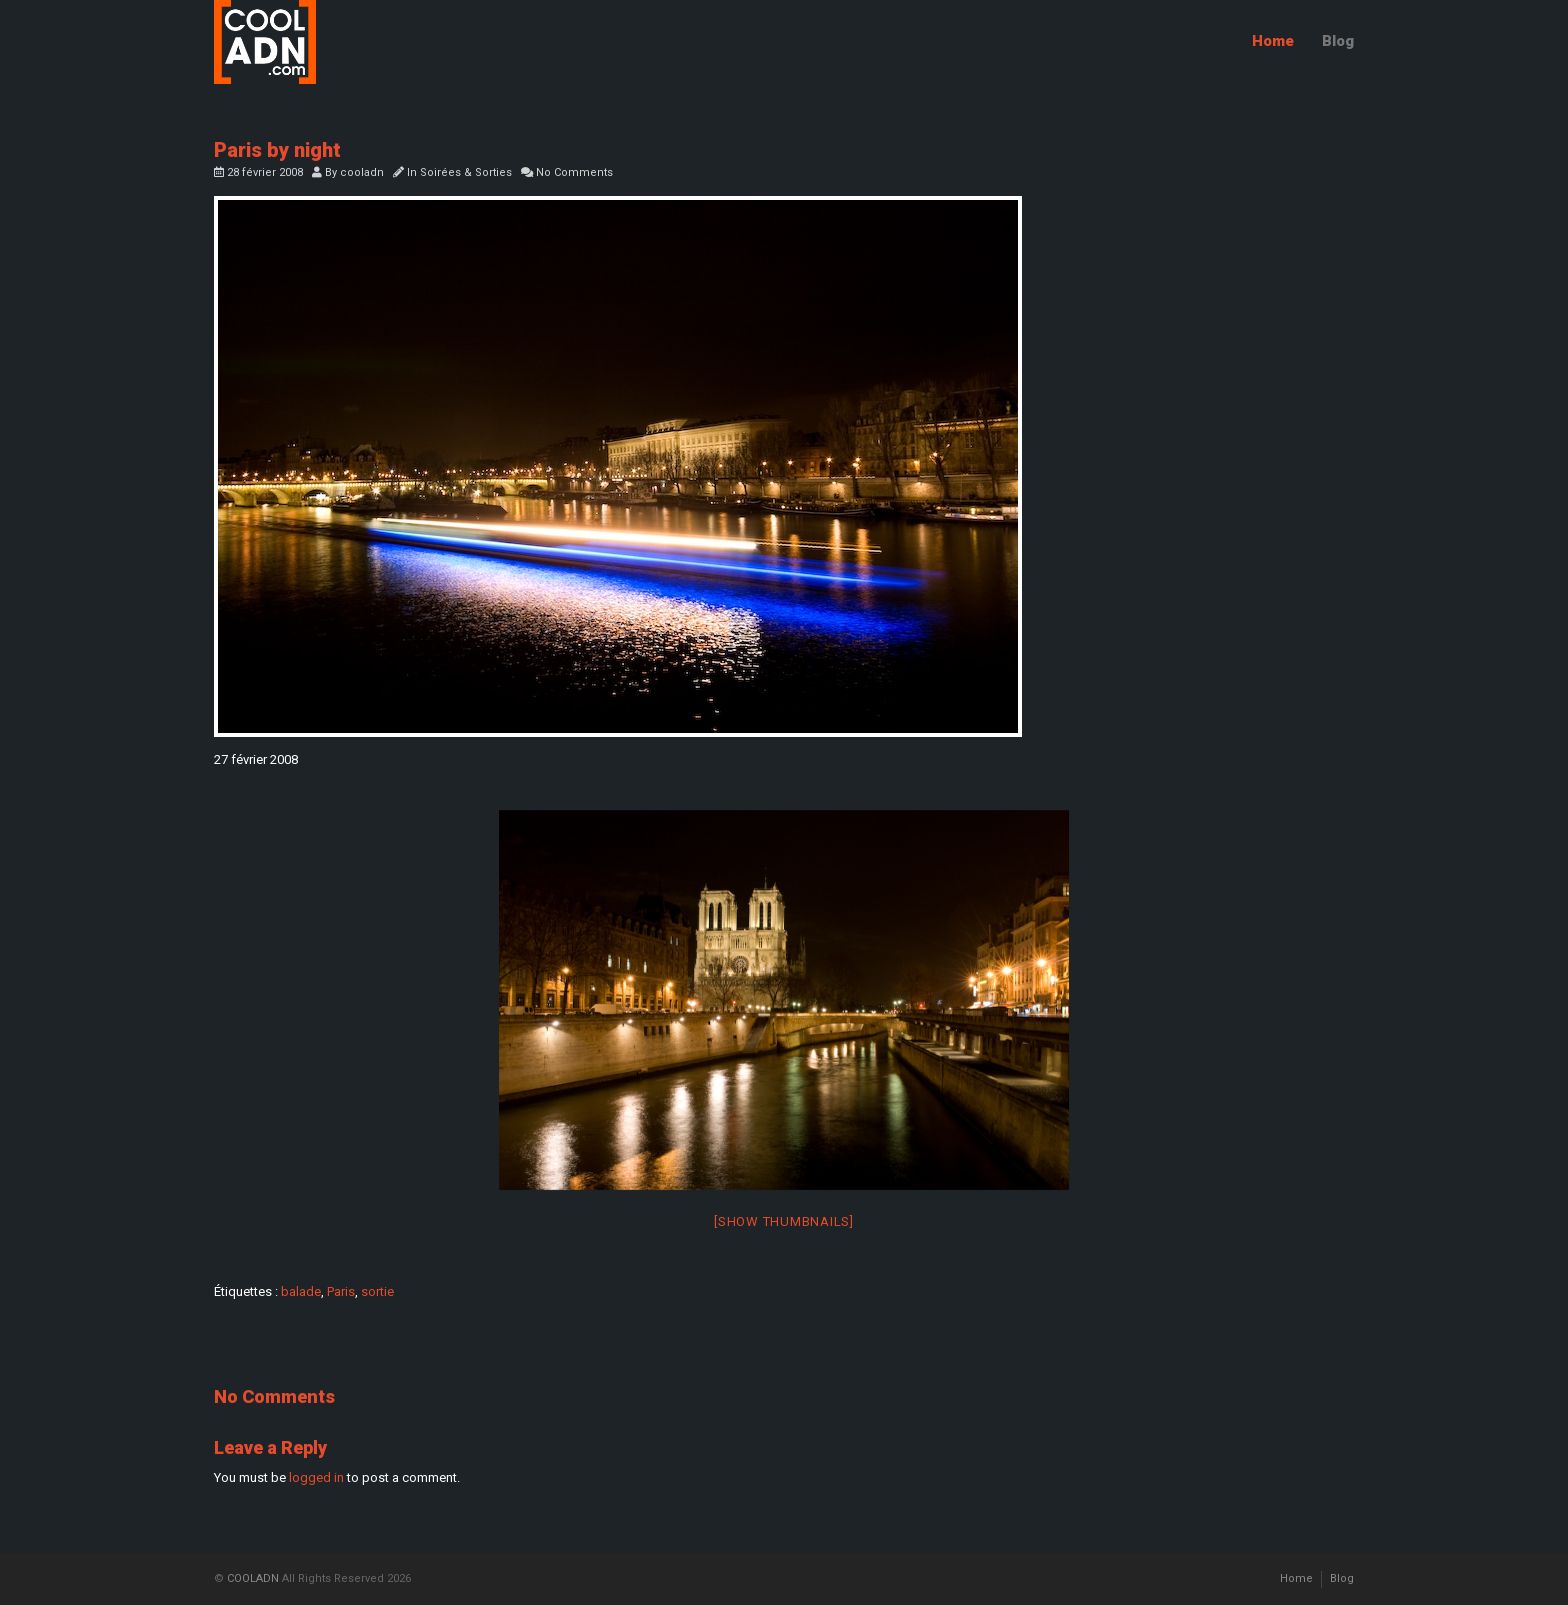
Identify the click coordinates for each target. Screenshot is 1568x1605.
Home (1273, 41)
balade (301, 1291)
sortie (377, 1291)
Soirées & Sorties (466, 172)
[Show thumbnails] (784, 1221)
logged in (316, 1477)
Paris (341, 1291)
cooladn (362, 172)
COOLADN (253, 1578)
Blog (1338, 41)
